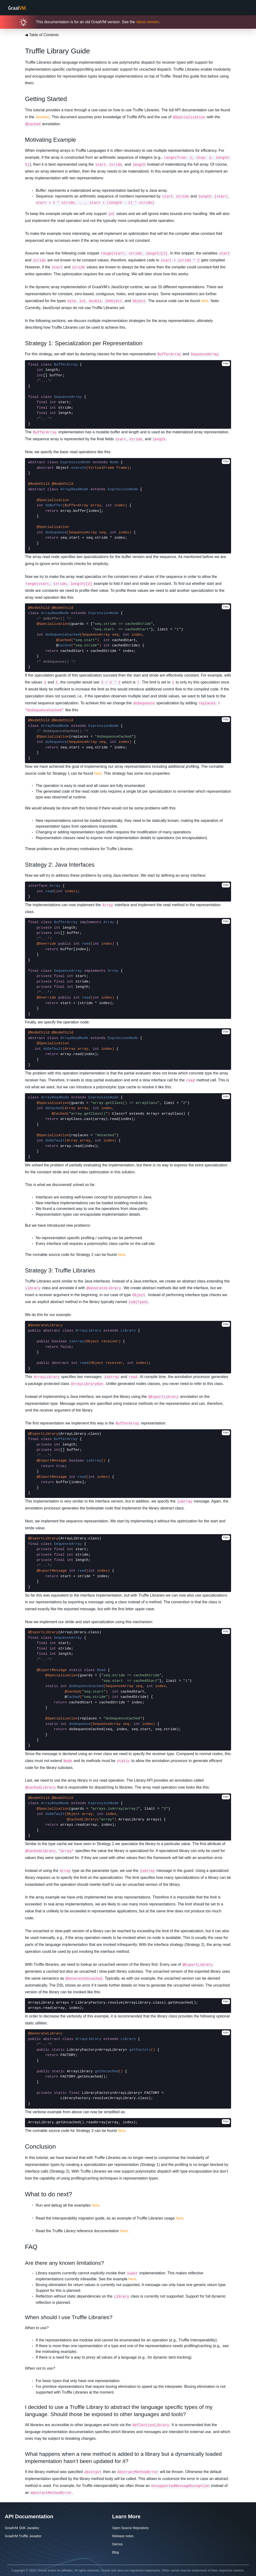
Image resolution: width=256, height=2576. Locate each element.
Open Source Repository (130, 2528)
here (204, 301)
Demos (117, 2544)
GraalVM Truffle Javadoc (23, 2536)
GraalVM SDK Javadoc (22, 2528)
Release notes (123, 2536)
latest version (147, 22)
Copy (226, 363)
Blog (115, 2552)
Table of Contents (42, 35)
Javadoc (42, 117)
